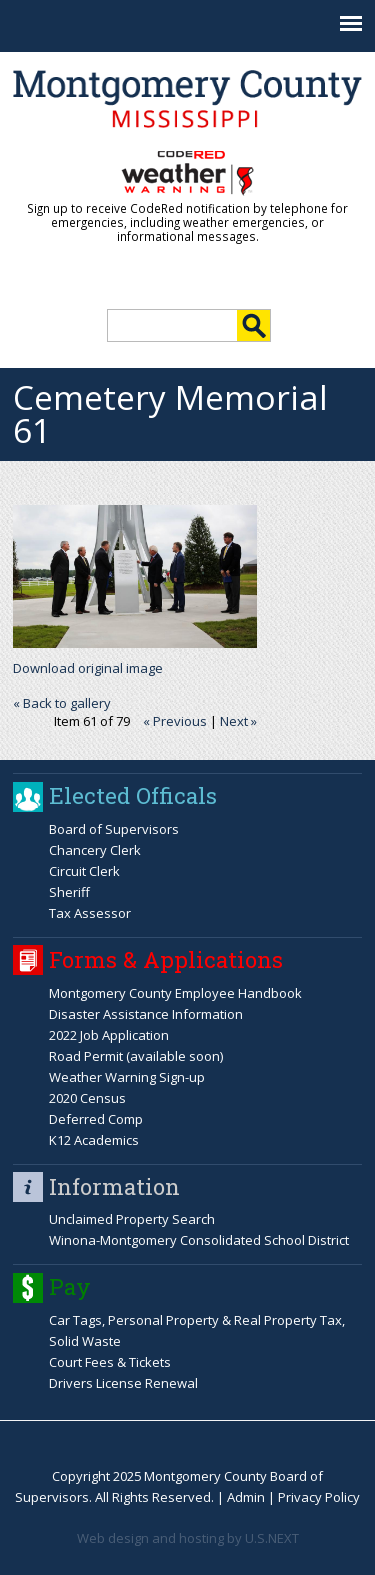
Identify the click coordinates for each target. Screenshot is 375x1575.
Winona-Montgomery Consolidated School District (199, 1240)
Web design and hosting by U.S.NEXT (188, 1538)
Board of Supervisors (114, 829)
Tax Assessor (90, 913)
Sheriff (69, 892)
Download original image (88, 668)
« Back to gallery (62, 703)
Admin (246, 1497)
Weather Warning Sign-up (127, 1077)
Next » (238, 721)
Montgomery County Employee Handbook (175, 993)
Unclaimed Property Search (132, 1219)
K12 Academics (94, 1140)
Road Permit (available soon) (136, 1056)
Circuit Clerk (84, 871)
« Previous (175, 721)
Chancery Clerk (95, 850)
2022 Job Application (109, 1035)
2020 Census (87, 1098)
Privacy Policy (319, 1497)
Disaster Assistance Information (146, 1014)
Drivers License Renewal (123, 1383)
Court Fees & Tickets (110, 1362)
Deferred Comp (96, 1119)
